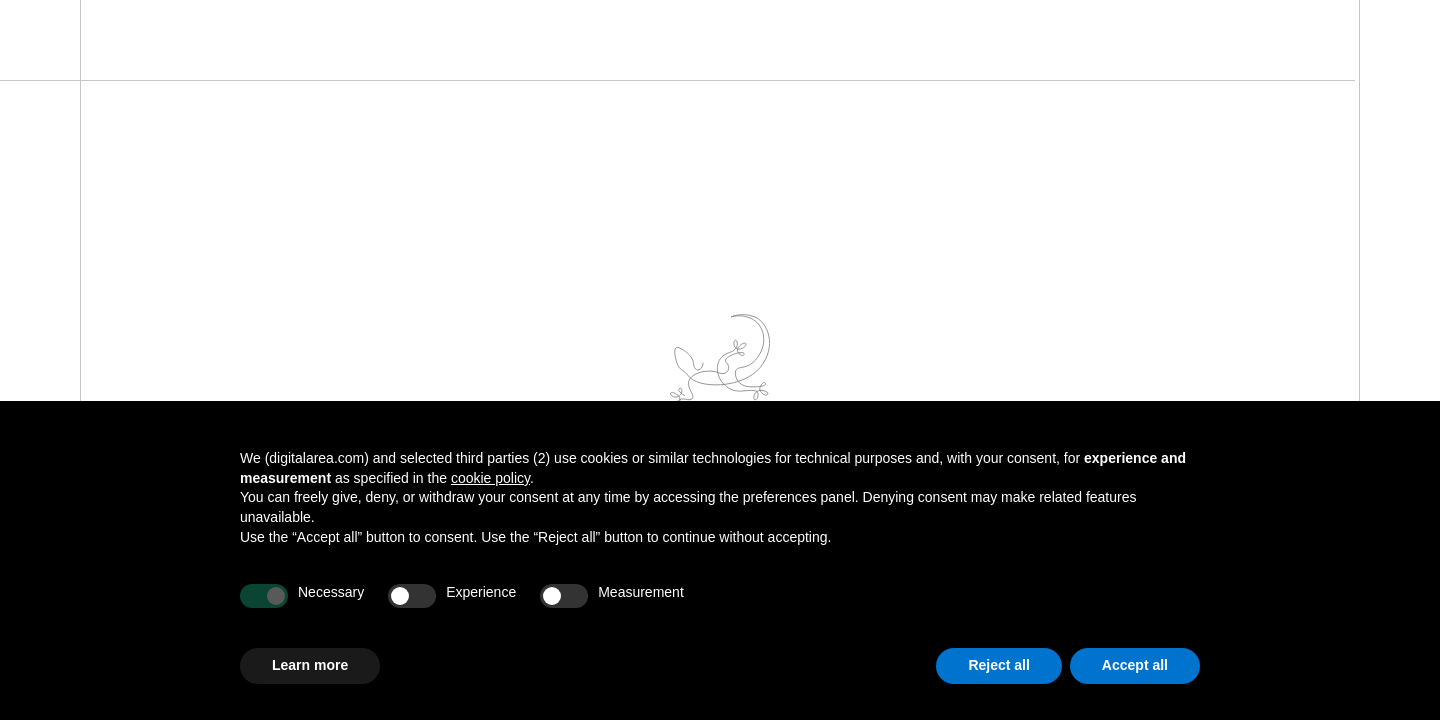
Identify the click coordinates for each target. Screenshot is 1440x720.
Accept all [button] (1135, 665)
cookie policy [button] (490, 478)
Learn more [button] (310, 665)
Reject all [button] (998, 665)
